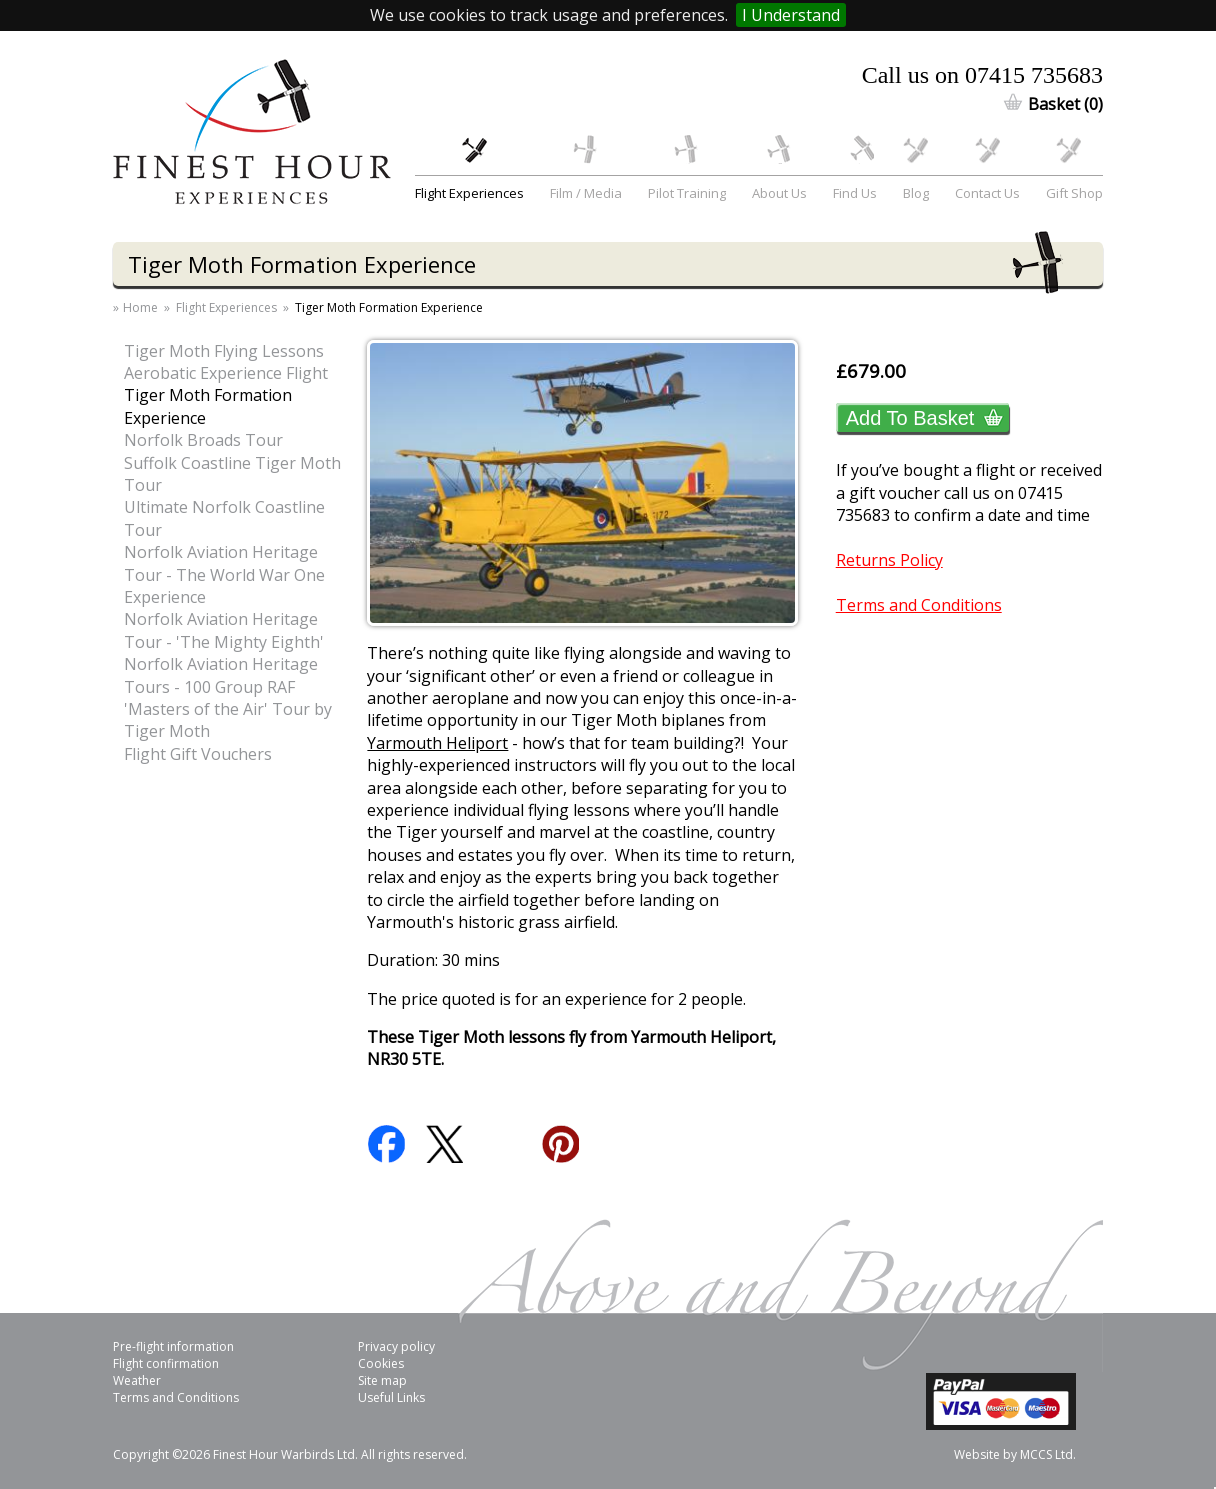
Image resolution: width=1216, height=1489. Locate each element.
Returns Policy (889, 560)
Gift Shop (1074, 193)
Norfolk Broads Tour (203, 440)
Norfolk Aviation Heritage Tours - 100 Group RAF (221, 675)
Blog (916, 193)
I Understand (791, 15)
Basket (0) (1065, 104)
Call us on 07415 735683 (982, 75)
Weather (137, 1380)
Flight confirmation (166, 1363)
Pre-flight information (173, 1346)
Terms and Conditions (919, 605)
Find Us (855, 193)
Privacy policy (396, 1346)
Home (140, 308)
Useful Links (391, 1397)
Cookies (381, 1363)
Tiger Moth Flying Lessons (224, 351)
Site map (382, 1380)
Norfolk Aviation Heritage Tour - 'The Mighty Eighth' (224, 630)
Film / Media (586, 193)
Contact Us (987, 193)
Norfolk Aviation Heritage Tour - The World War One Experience (224, 574)
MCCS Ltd (1046, 1454)
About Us (779, 193)
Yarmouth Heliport (437, 743)
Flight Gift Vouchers (198, 754)
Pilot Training (687, 193)
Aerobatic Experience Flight (226, 373)
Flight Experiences (469, 193)
